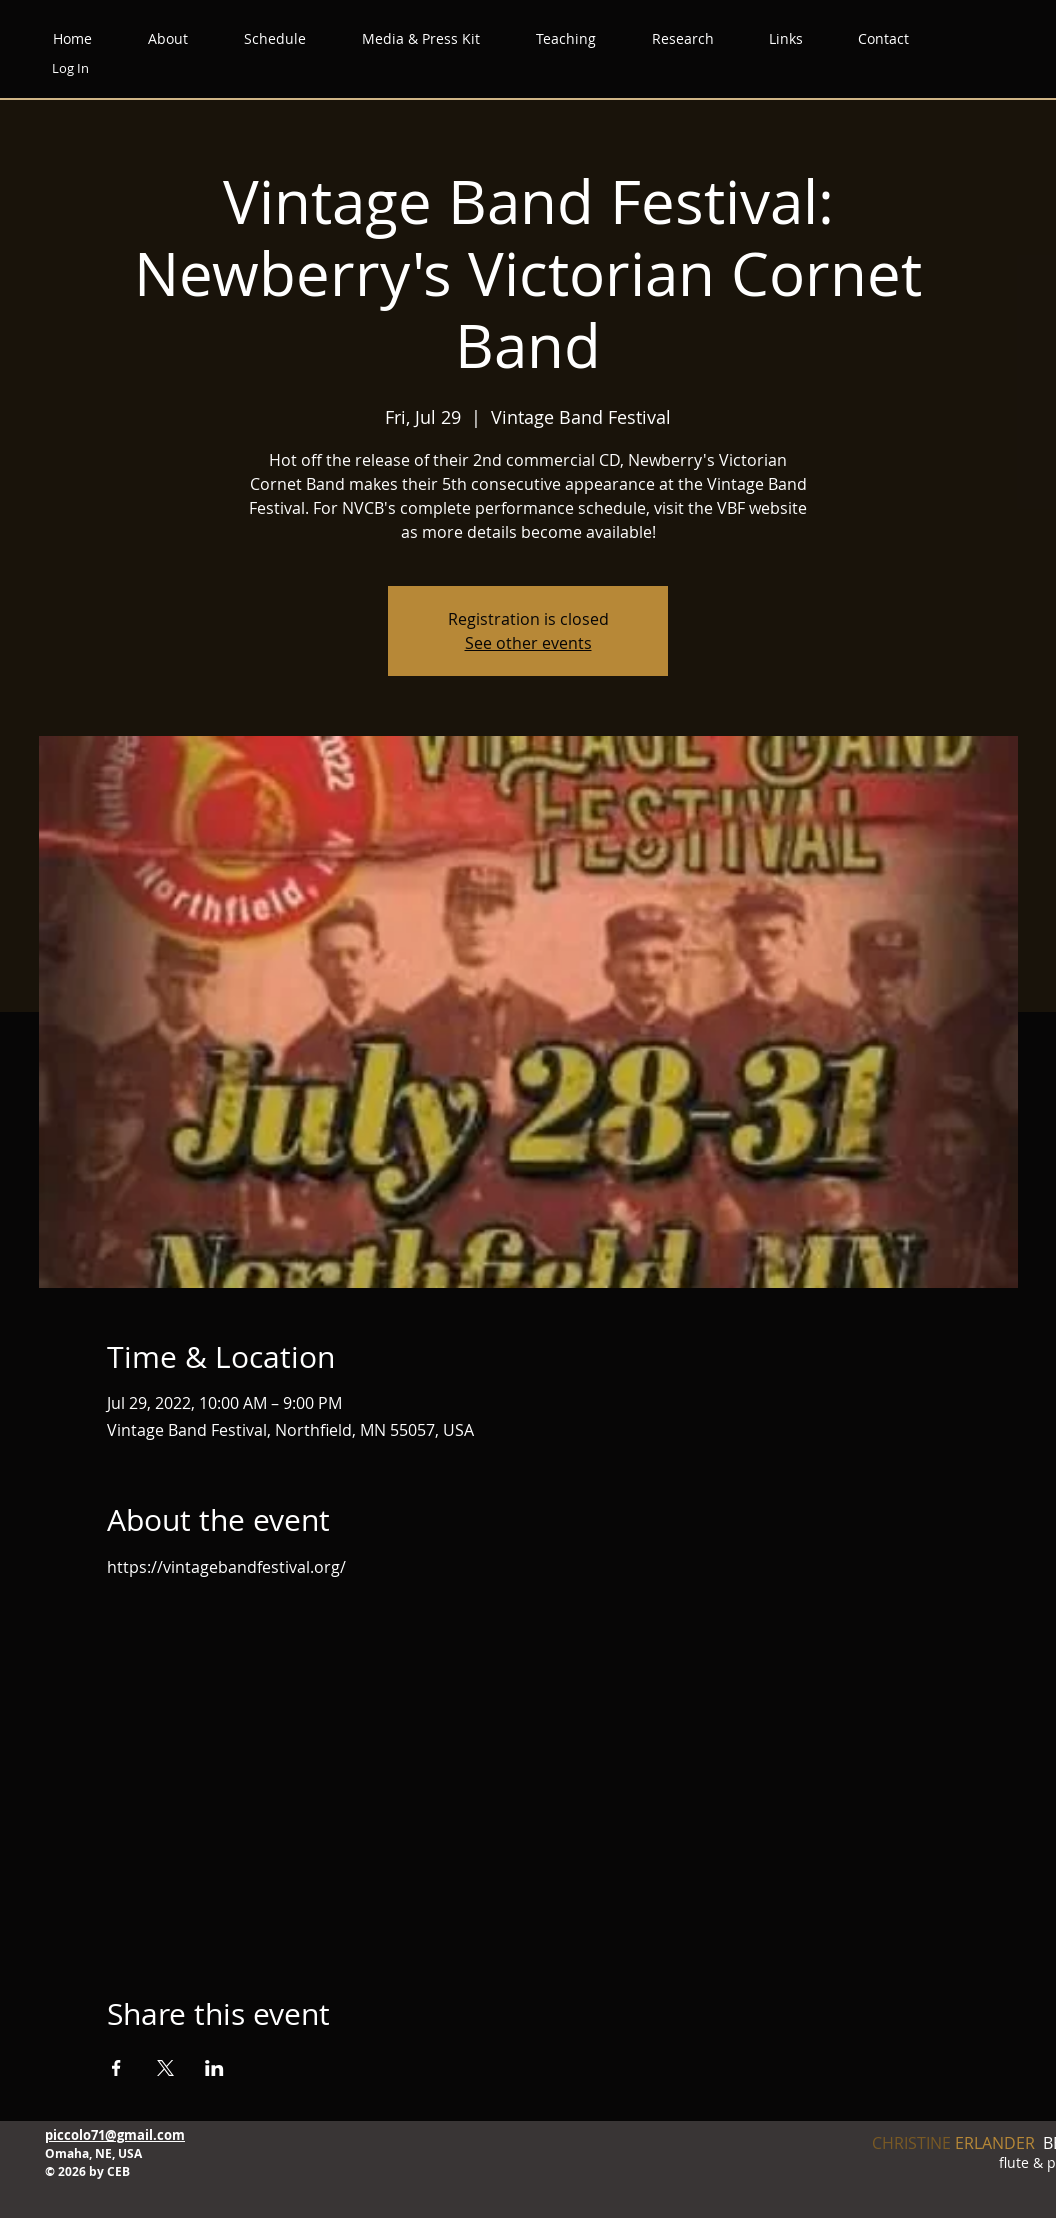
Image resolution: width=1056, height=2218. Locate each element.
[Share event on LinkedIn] (214, 2068)
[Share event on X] (165, 2068)
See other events (528, 643)
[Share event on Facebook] (116, 2068)
